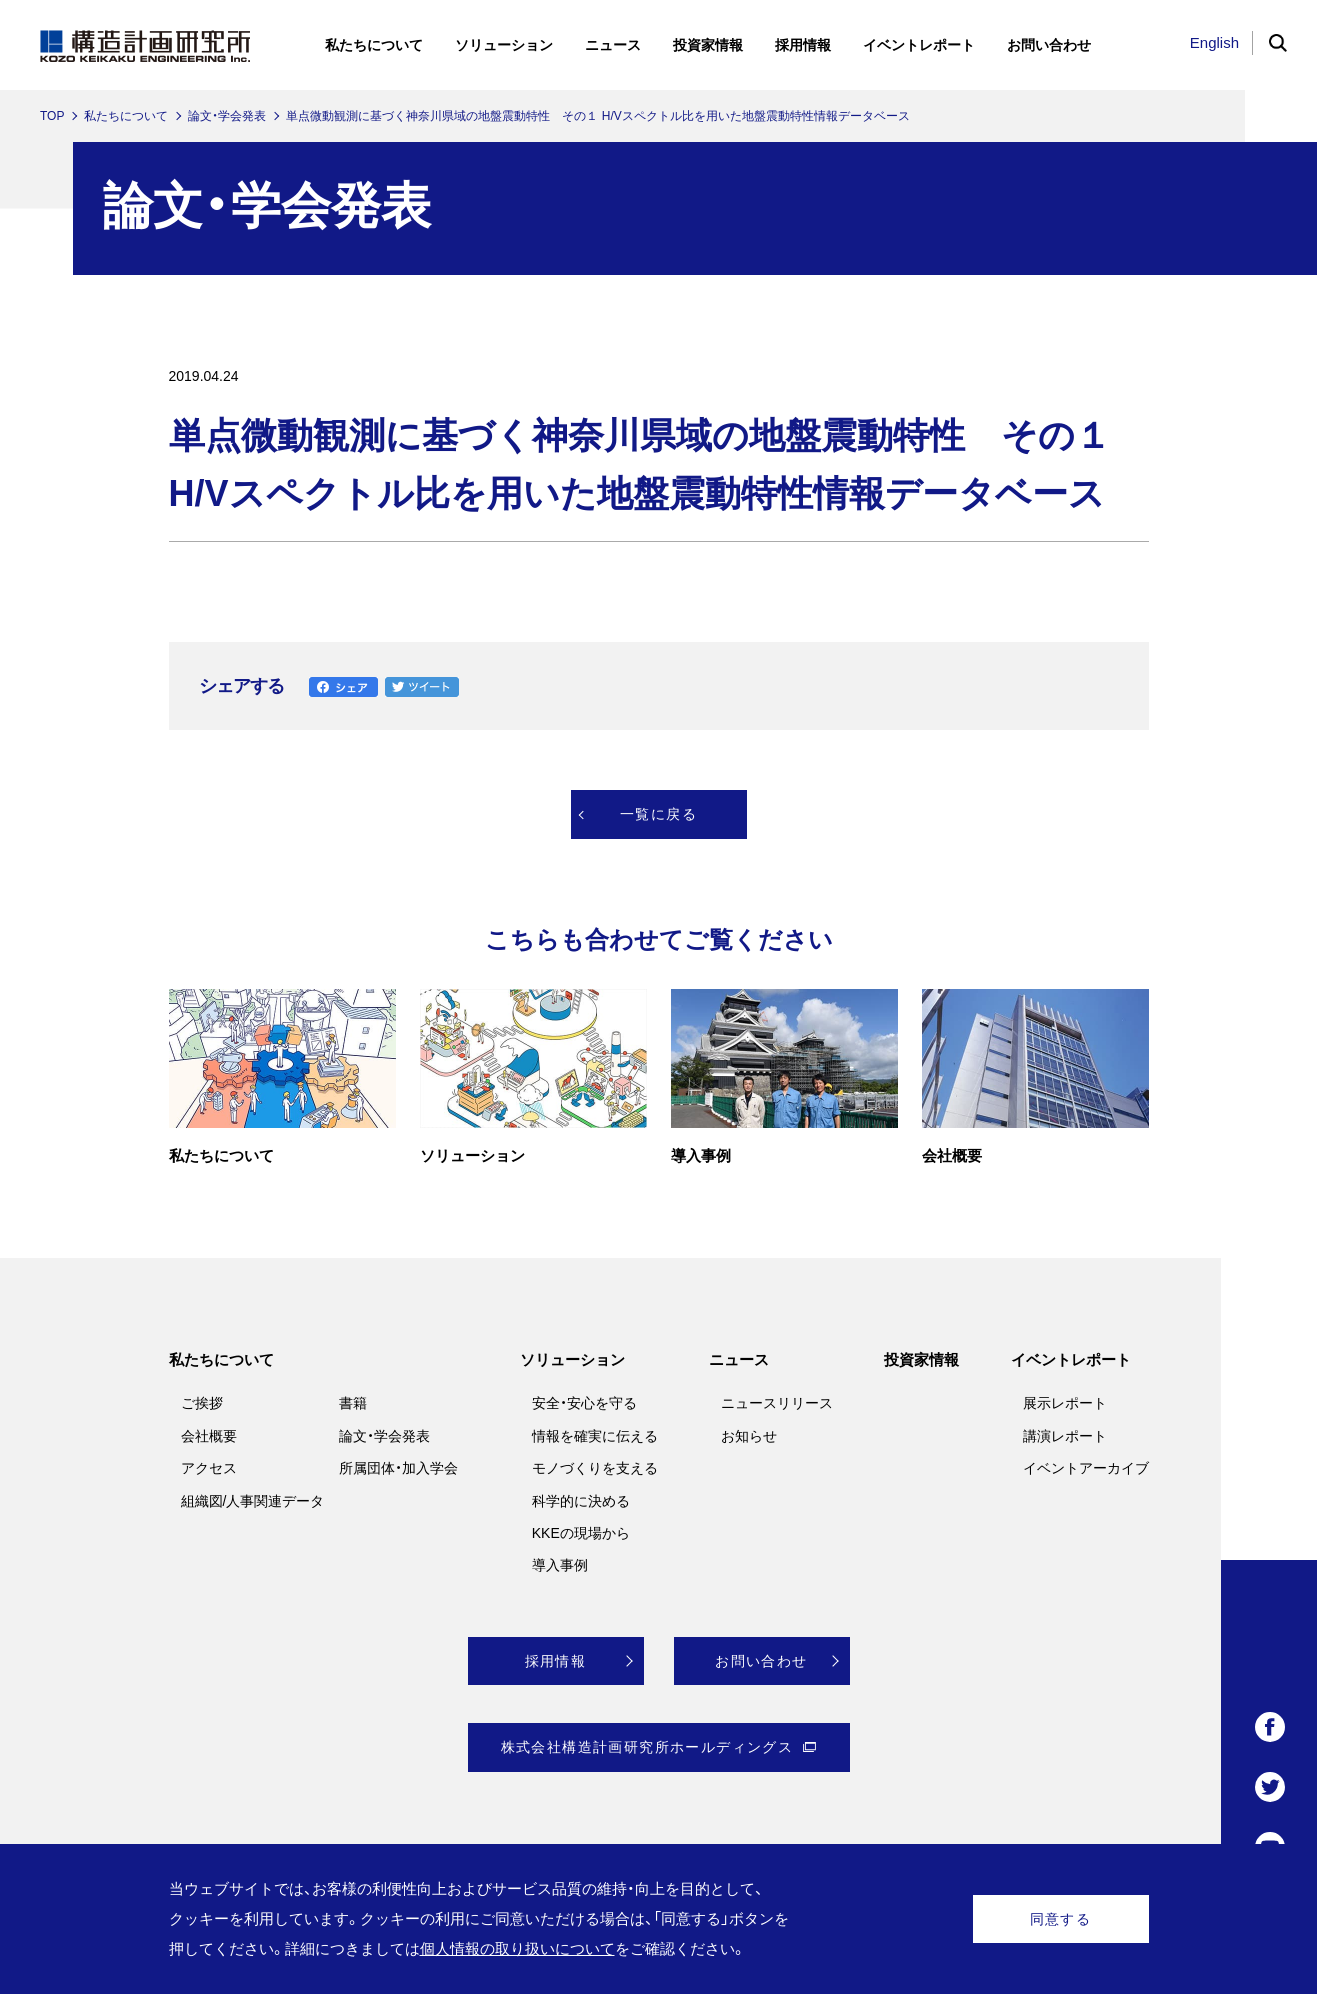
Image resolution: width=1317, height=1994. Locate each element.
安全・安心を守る (584, 1403)
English (1214, 42)
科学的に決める (581, 1501)
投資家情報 (921, 1359)
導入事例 (560, 1565)
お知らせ (749, 1436)
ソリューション (572, 1359)
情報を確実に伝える (595, 1436)
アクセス (209, 1468)
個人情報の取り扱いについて (517, 1948)
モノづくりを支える (595, 1468)
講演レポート (1065, 1436)
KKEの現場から (581, 1533)
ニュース (739, 1359)
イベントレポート (1071, 1359)
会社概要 (209, 1436)
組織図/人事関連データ (253, 1501)
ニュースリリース (777, 1403)
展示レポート (1065, 1403)
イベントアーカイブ (1086, 1468)
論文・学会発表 (227, 116)
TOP (52, 116)
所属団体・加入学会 (398, 1468)
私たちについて (126, 116)
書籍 (353, 1403)
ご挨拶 (202, 1403)
